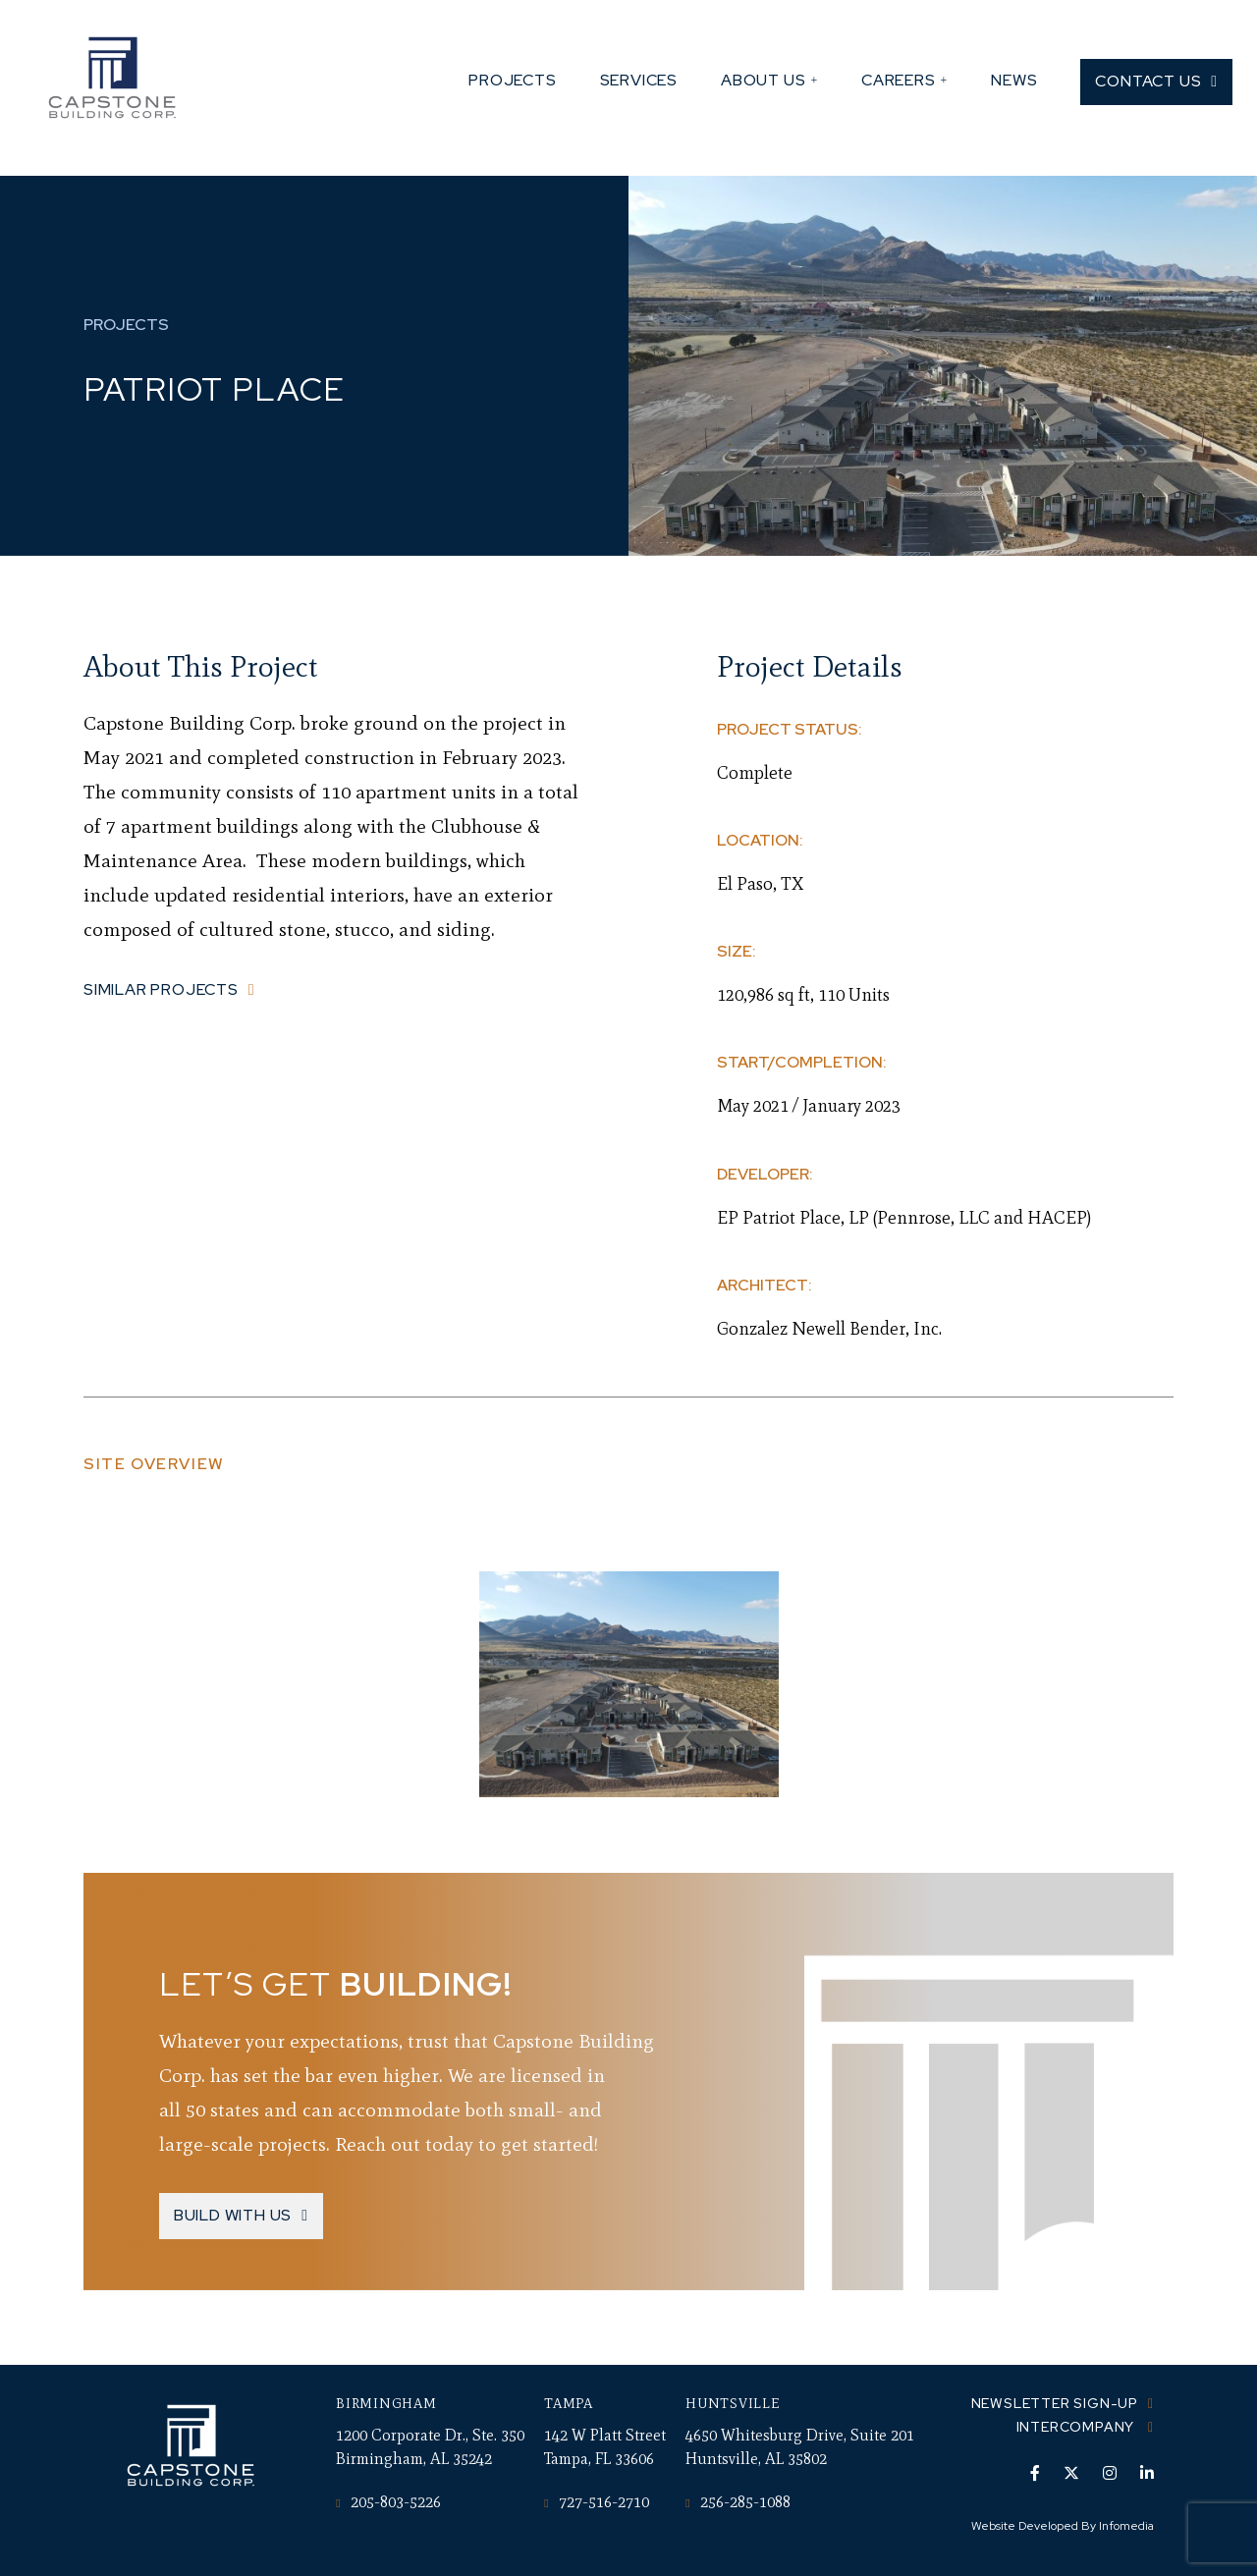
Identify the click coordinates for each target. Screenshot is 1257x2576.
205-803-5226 (388, 2502)
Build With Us (233, 2215)
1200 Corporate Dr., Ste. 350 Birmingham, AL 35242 (430, 2447)
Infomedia (1126, 2526)
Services (639, 80)
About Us (763, 80)
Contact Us (1148, 81)
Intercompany (1077, 2427)
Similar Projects (161, 989)
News (1014, 80)
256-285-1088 (737, 2502)
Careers (898, 80)
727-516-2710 (596, 2502)
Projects (512, 80)
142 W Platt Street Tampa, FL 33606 (605, 2447)
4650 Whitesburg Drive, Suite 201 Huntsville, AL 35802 (799, 2447)
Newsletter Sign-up (1054, 2403)
